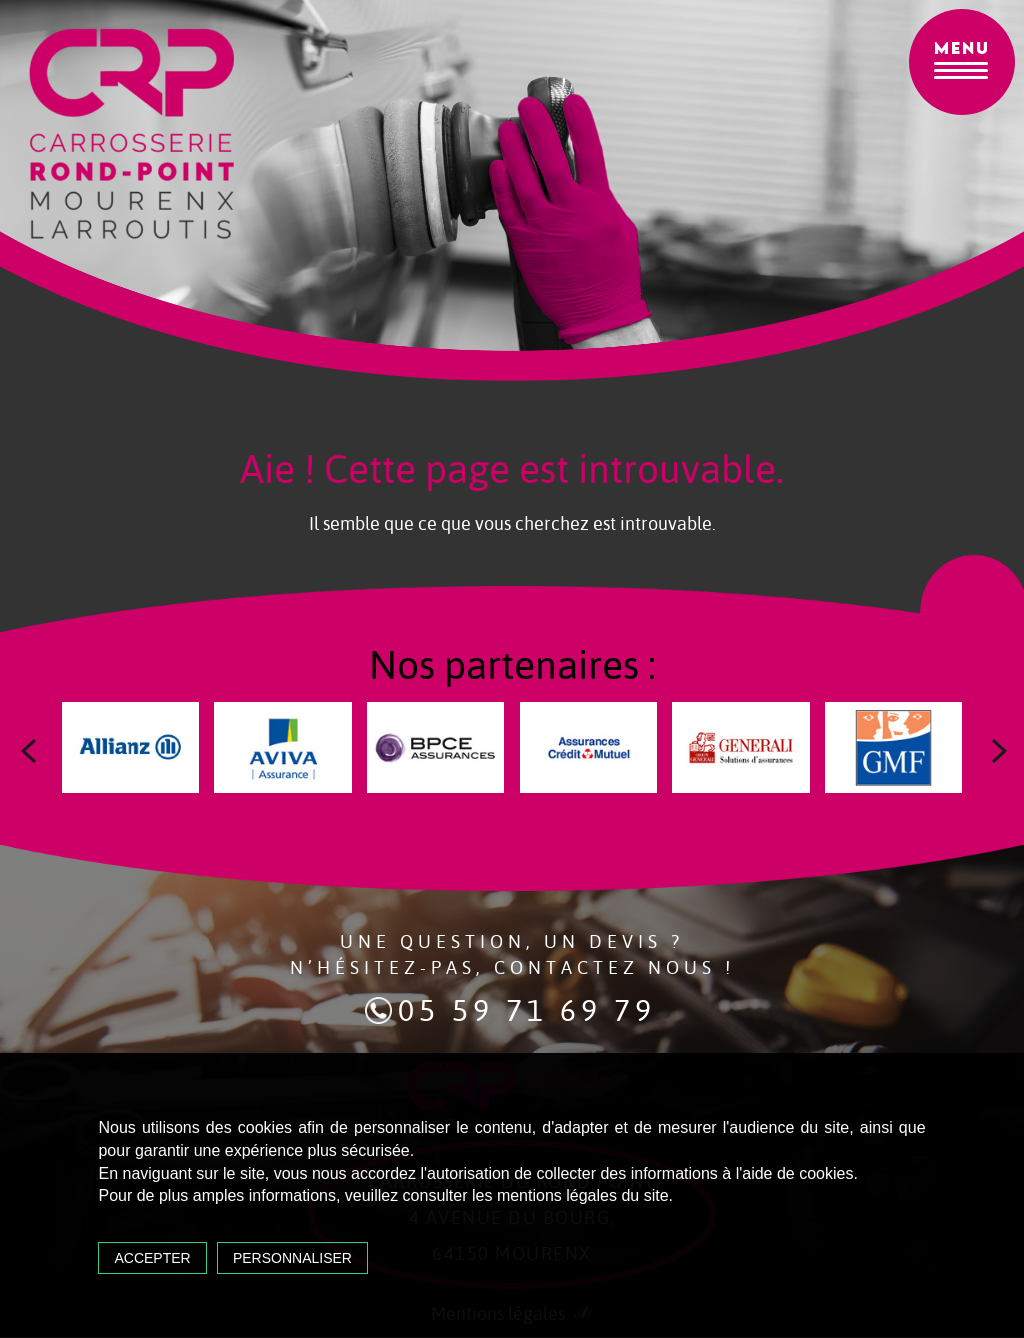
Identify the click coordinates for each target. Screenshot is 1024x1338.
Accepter (156, 1255)
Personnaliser (296, 1255)
